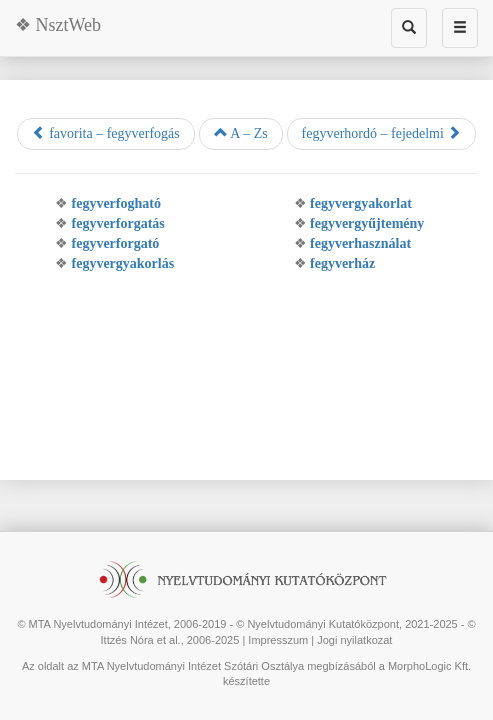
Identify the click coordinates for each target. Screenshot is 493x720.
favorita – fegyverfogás (106, 133)
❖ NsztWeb (58, 25)
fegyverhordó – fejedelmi (382, 133)
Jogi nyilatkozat (354, 640)
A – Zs (241, 133)
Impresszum (278, 640)
